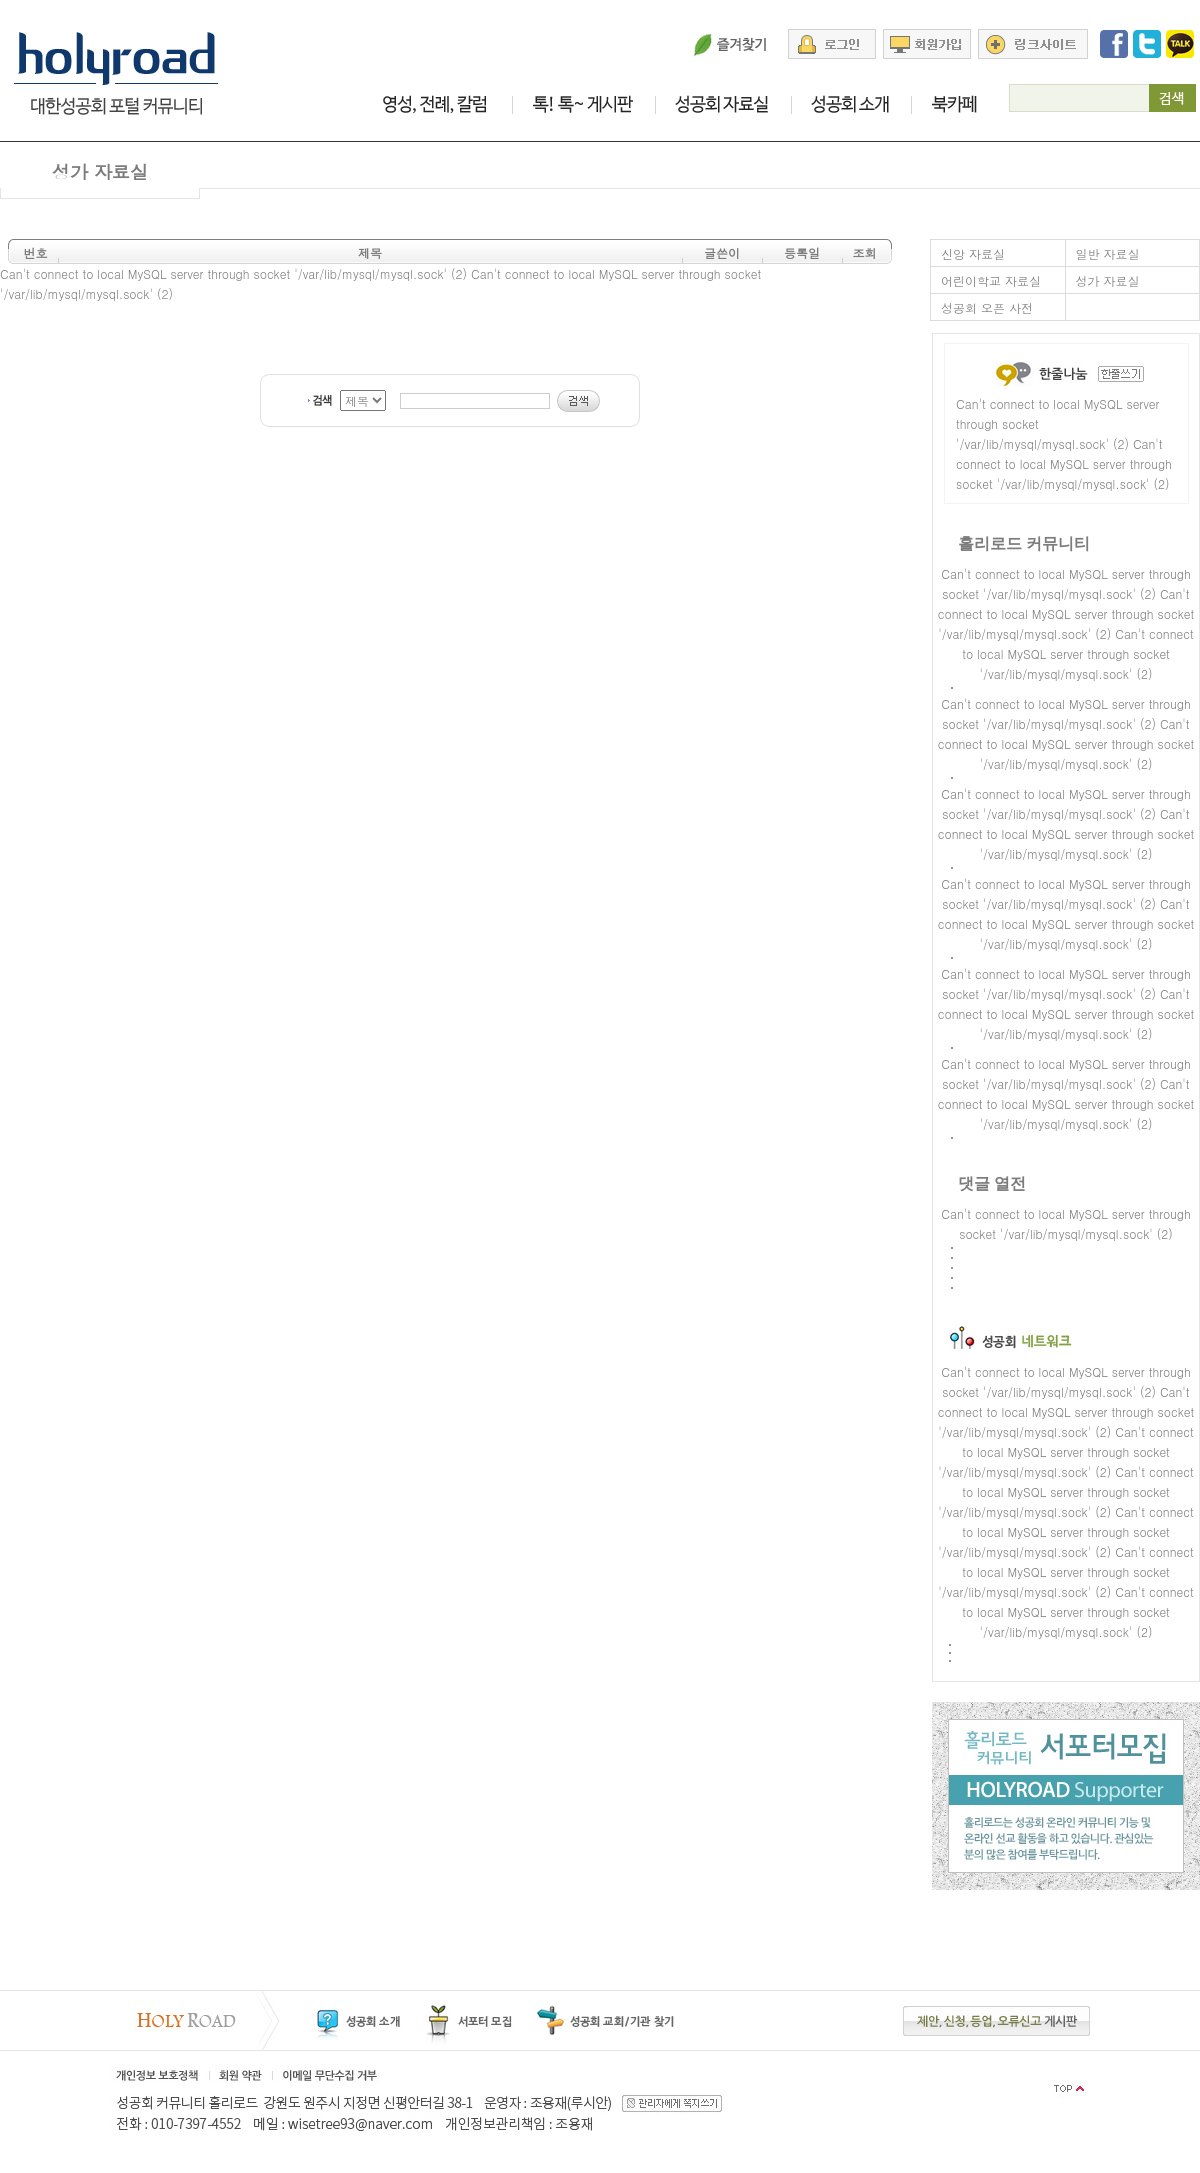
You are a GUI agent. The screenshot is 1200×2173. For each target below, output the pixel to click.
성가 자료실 (1108, 280)
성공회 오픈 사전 (987, 307)
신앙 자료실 (973, 253)
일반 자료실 (1108, 253)
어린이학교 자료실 (991, 280)
